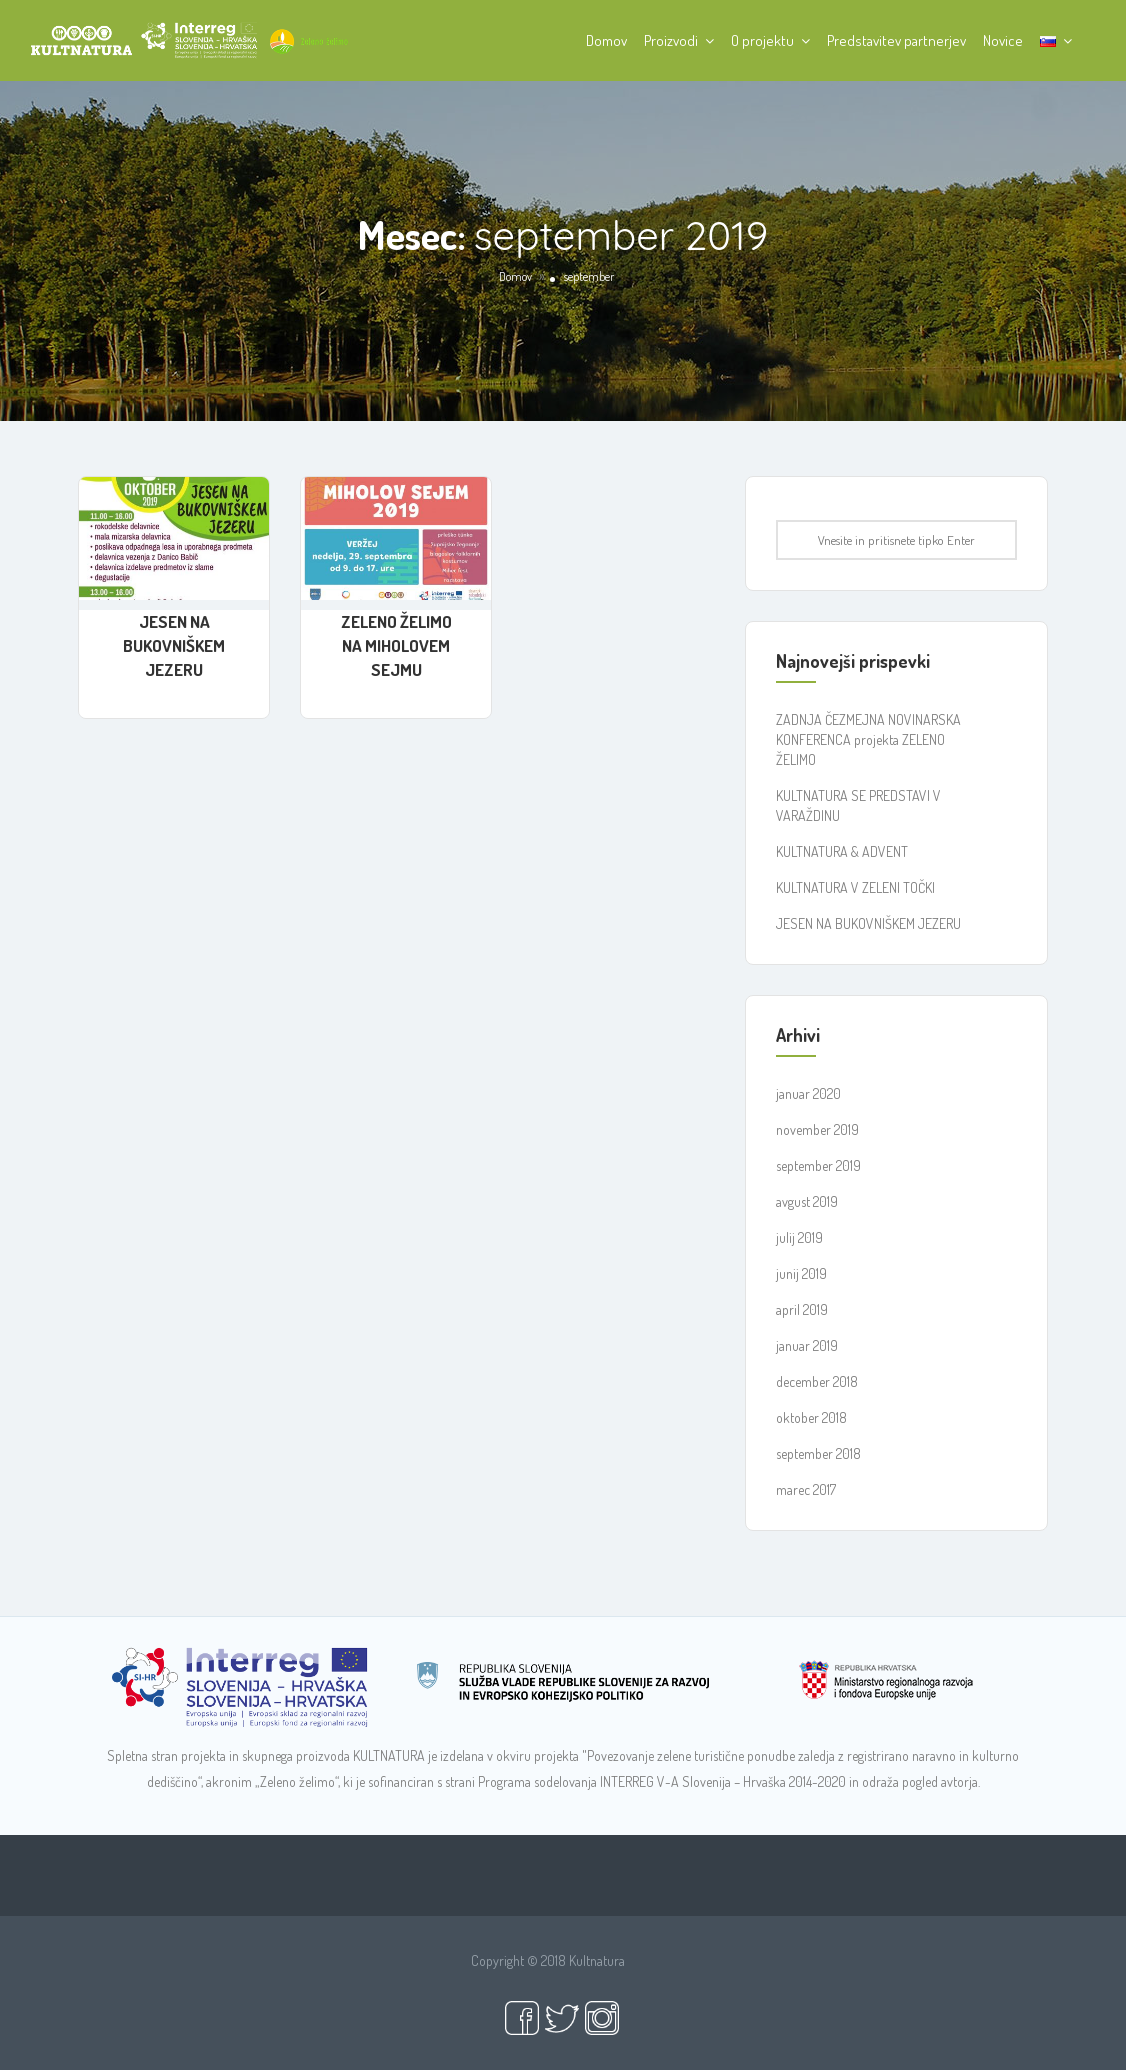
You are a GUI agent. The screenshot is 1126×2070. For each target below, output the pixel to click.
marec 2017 (806, 1489)
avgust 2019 (807, 1201)
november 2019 (817, 1129)
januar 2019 (807, 1345)
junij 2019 (801, 1273)
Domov (606, 40)
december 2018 (817, 1381)
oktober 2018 (811, 1417)
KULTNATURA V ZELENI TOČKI (855, 887)
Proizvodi (671, 40)
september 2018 (818, 1453)
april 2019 (802, 1309)
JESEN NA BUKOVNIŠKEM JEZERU (174, 645)
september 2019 (818, 1165)
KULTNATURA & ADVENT (842, 851)
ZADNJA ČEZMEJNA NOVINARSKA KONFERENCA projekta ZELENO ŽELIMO (868, 739)
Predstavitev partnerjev (896, 40)
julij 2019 (799, 1237)
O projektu (762, 40)
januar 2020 (808, 1093)
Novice (1003, 40)
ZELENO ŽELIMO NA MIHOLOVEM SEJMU (396, 645)
